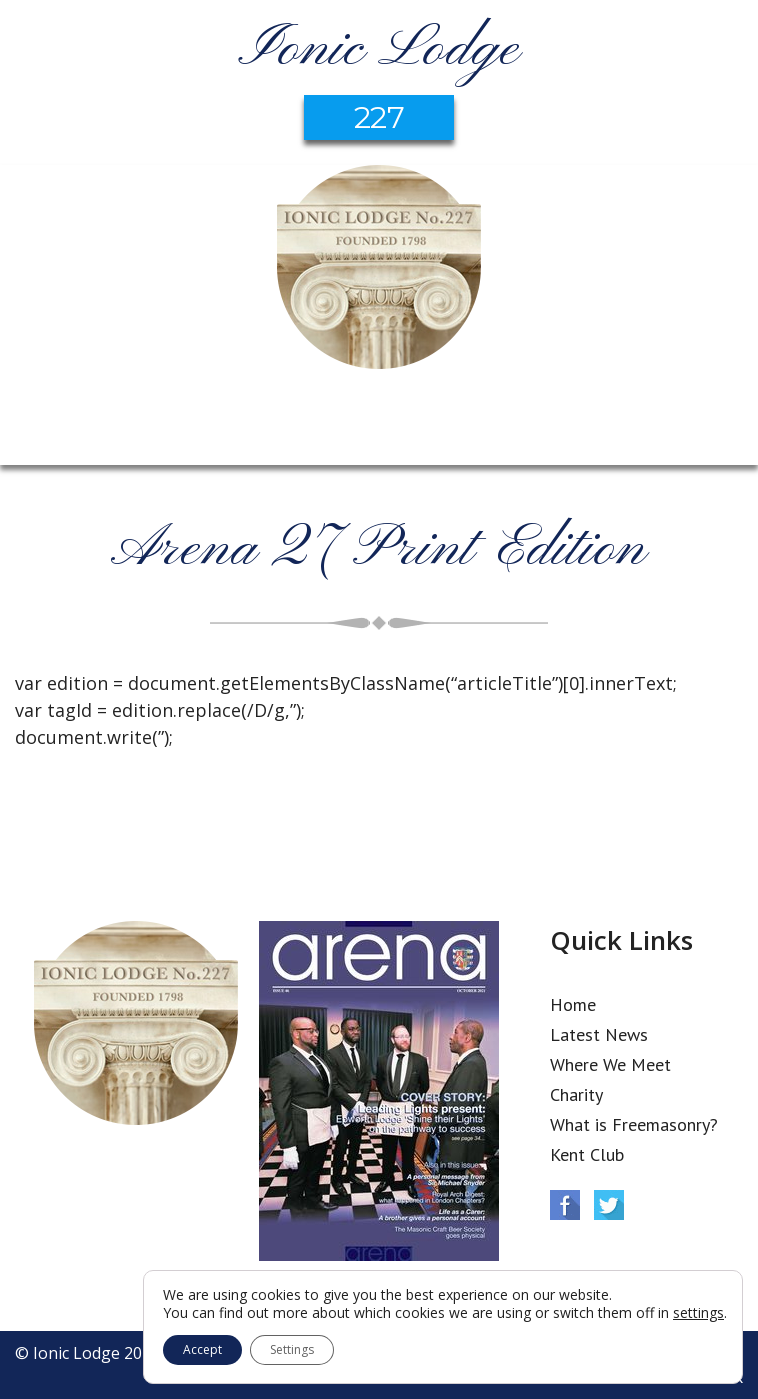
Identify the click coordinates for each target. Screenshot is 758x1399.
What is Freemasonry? (634, 1124)
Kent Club (587, 1154)
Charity (576, 1094)
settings (698, 1313)
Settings (292, 1349)
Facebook (565, 1205)
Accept (202, 1349)
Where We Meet (610, 1064)
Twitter (609, 1205)
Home (573, 1004)
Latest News (599, 1034)
